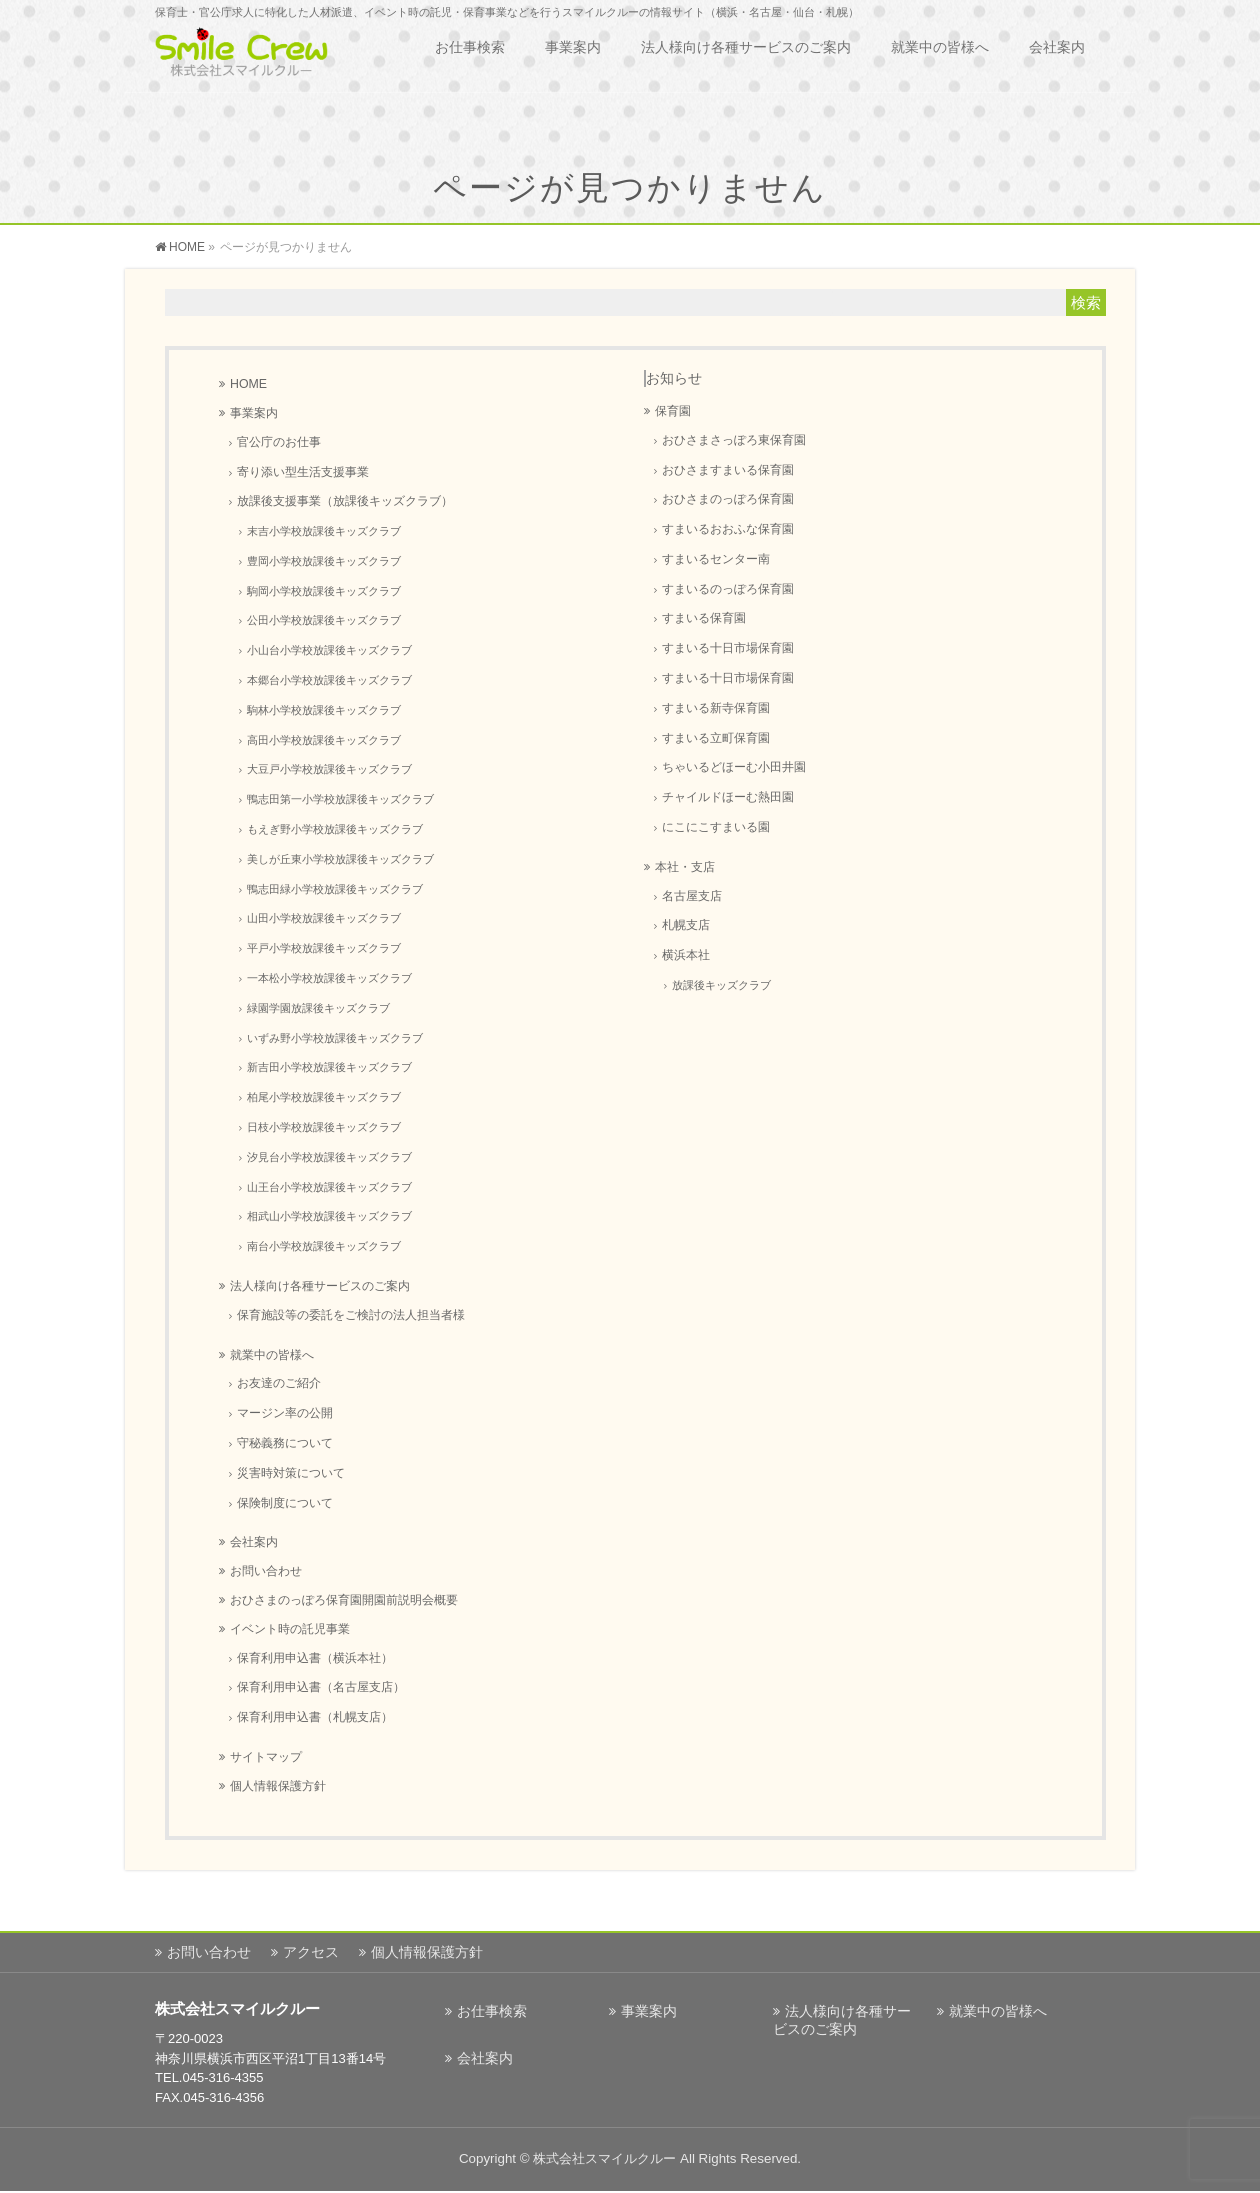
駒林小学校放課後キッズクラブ (324, 710)
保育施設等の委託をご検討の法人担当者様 (351, 1314)
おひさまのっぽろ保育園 (728, 498)
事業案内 (254, 413)
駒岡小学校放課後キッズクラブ (324, 591)
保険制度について (285, 1502)
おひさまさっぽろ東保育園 (734, 439)
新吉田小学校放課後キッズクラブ (329, 1067)
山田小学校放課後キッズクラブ (324, 918)
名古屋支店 (692, 895)
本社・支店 (685, 867)
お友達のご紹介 (279, 1382)
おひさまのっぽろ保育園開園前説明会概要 (344, 1600)
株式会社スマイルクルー (604, 2158)
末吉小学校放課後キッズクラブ (324, 531)
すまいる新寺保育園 (716, 707)
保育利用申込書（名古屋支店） (321, 1686)
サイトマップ (266, 1757)
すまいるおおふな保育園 (728, 528)
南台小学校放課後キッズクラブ (324, 1246)
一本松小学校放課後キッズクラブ (329, 978)
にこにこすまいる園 (716, 826)
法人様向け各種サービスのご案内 (320, 1286)
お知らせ (674, 378)
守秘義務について (285, 1442)
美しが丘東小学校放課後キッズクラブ (340, 859)
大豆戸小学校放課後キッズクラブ (329, 769)
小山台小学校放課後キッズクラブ (329, 650)
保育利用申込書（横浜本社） (315, 1657)
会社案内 (254, 1542)
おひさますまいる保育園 (728, 469)
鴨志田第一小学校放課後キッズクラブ (340, 799)
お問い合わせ (266, 1571)
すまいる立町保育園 (716, 737)
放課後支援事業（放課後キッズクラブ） (345, 500)
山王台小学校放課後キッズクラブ (329, 1187)
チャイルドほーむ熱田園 (728, 796)
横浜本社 (686, 954)
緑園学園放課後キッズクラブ (318, 1008)
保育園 (673, 411)
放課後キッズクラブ (721, 985)
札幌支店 (686, 924)
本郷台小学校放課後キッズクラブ (329, 680)
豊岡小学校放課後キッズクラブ (324, 561)
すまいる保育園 (704, 617)
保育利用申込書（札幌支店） (315, 1716)
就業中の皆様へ (272, 1355)
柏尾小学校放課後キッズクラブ (324, 1097)
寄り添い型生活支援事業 (303, 471)
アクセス (311, 1952)
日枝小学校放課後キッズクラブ (324, 1127)
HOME (248, 384)
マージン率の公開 (285, 1412)
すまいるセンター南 (716, 558)
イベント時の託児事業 (290, 1629)
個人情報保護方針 (278, 1786)
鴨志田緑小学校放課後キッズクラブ (335, 889)
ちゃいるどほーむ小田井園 (734, 766)
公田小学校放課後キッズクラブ (324, 620)
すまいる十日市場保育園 (728, 647)
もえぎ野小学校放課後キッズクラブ (335, 829)
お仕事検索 (492, 2011)
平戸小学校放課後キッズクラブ (324, 948)
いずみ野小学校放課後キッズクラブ (335, 1038)
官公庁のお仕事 (279, 441)
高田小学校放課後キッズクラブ (324, 740)
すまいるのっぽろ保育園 (728, 588)
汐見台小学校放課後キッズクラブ (329, 1157)
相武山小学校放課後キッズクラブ (329, 1216)
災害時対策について (291, 1472)
